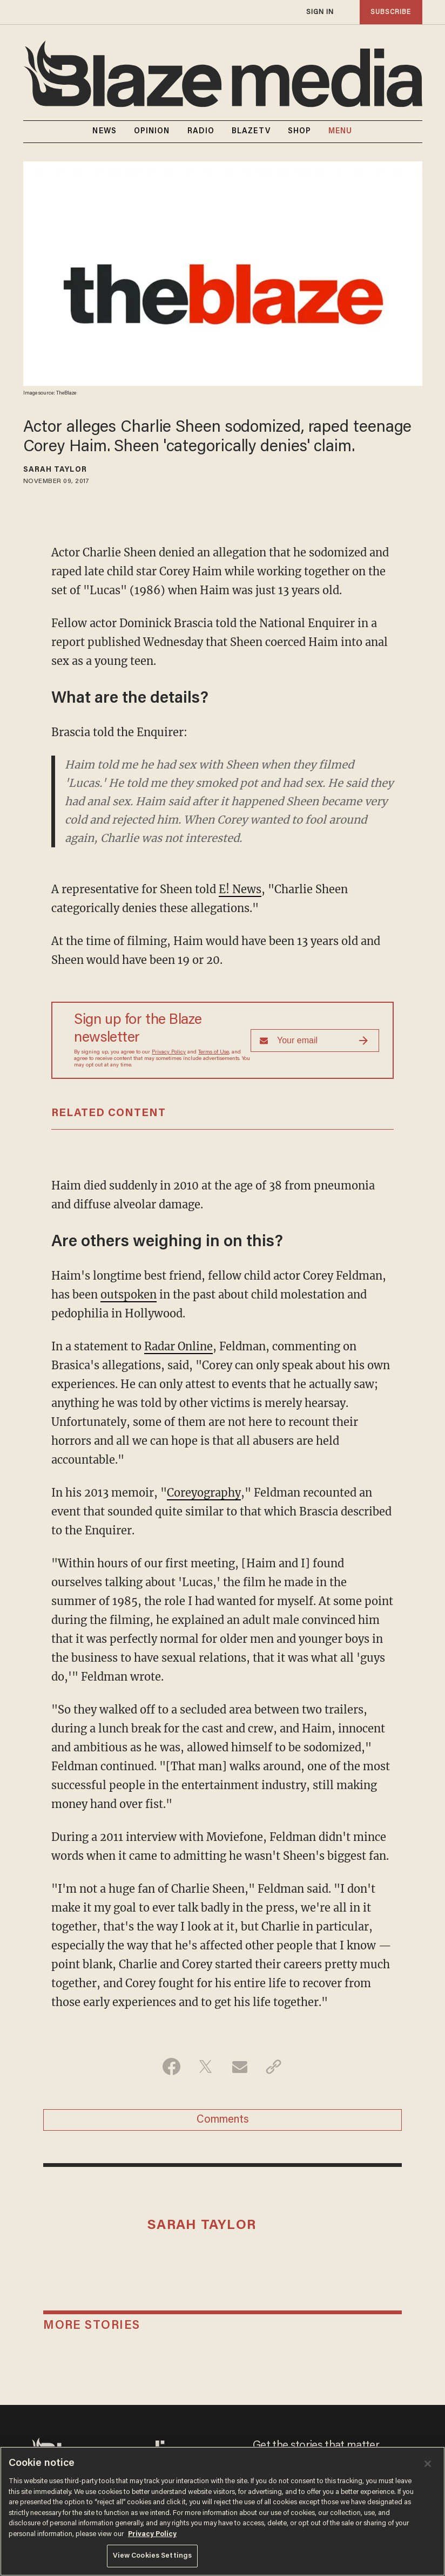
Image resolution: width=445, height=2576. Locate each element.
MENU (340, 131)
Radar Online (178, 1346)
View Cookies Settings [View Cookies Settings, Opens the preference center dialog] (152, 2555)
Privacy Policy (169, 1052)
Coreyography (204, 1492)
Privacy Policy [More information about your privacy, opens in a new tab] (152, 2534)
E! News (240, 889)
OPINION (152, 131)
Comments (223, 2120)
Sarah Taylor (55, 470)
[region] (222, 2511)
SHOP (299, 131)
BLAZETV (251, 131)
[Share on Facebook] (171, 2066)
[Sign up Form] (315, 1040)
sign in (320, 12)
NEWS (104, 131)
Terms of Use (213, 1052)
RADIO (201, 131)
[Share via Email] (239, 2066)
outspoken (128, 1294)
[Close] (428, 2464)
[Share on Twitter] (205, 2066)
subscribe (391, 12)
